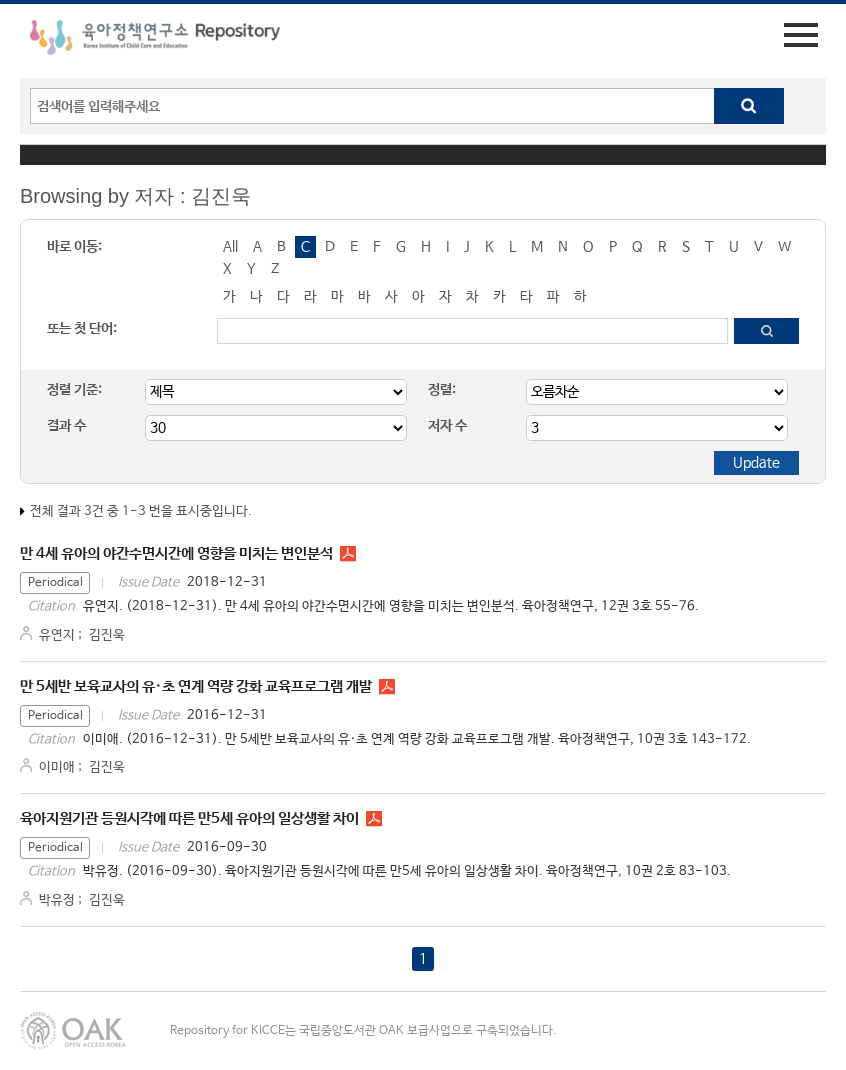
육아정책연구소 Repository (155, 41)
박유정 (57, 900)
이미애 (57, 767)
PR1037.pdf (387, 687)
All (230, 247)
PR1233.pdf (348, 554)
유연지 (57, 635)
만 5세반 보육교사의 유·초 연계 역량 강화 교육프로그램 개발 (196, 686)
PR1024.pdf (374, 819)
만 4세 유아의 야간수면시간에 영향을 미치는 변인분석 (176, 553)
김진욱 (107, 635)
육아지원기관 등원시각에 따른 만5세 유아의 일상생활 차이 (189, 818)
